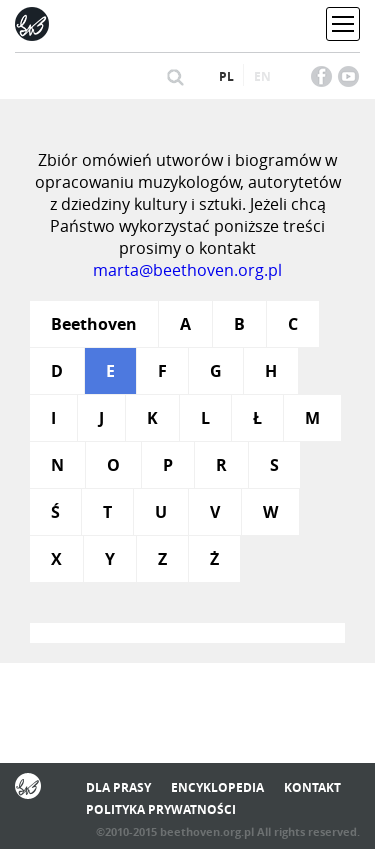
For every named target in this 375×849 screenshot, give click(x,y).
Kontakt (312, 787)
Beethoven (94, 324)
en (262, 76)
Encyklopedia (217, 787)
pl (226, 76)
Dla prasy (118, 787)
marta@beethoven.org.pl (187, 270)
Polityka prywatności (161, 809)
